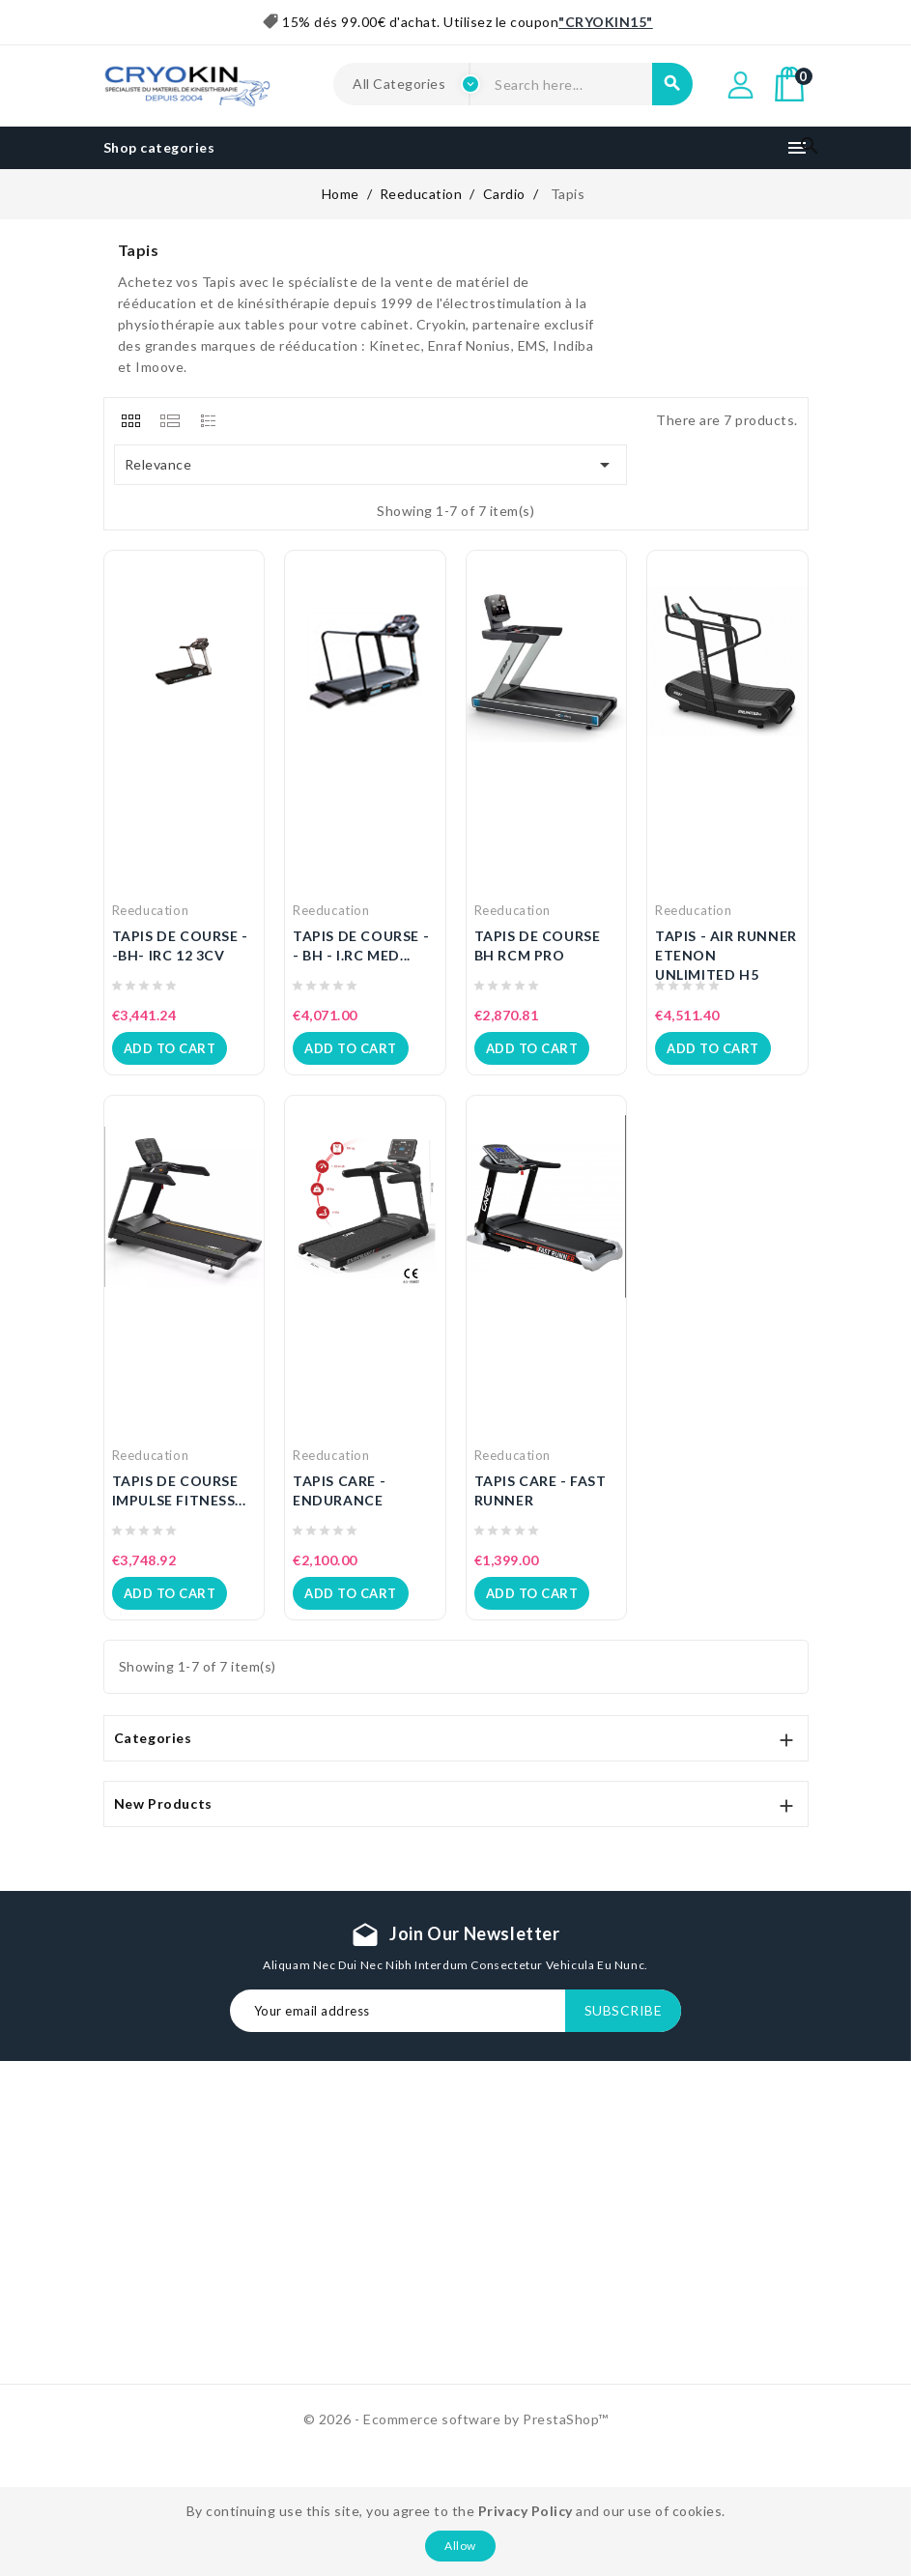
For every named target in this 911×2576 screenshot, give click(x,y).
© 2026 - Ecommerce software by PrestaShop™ (456, 2419)
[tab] (131, 420)
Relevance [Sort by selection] (371, 464)
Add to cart (170, 1048)
